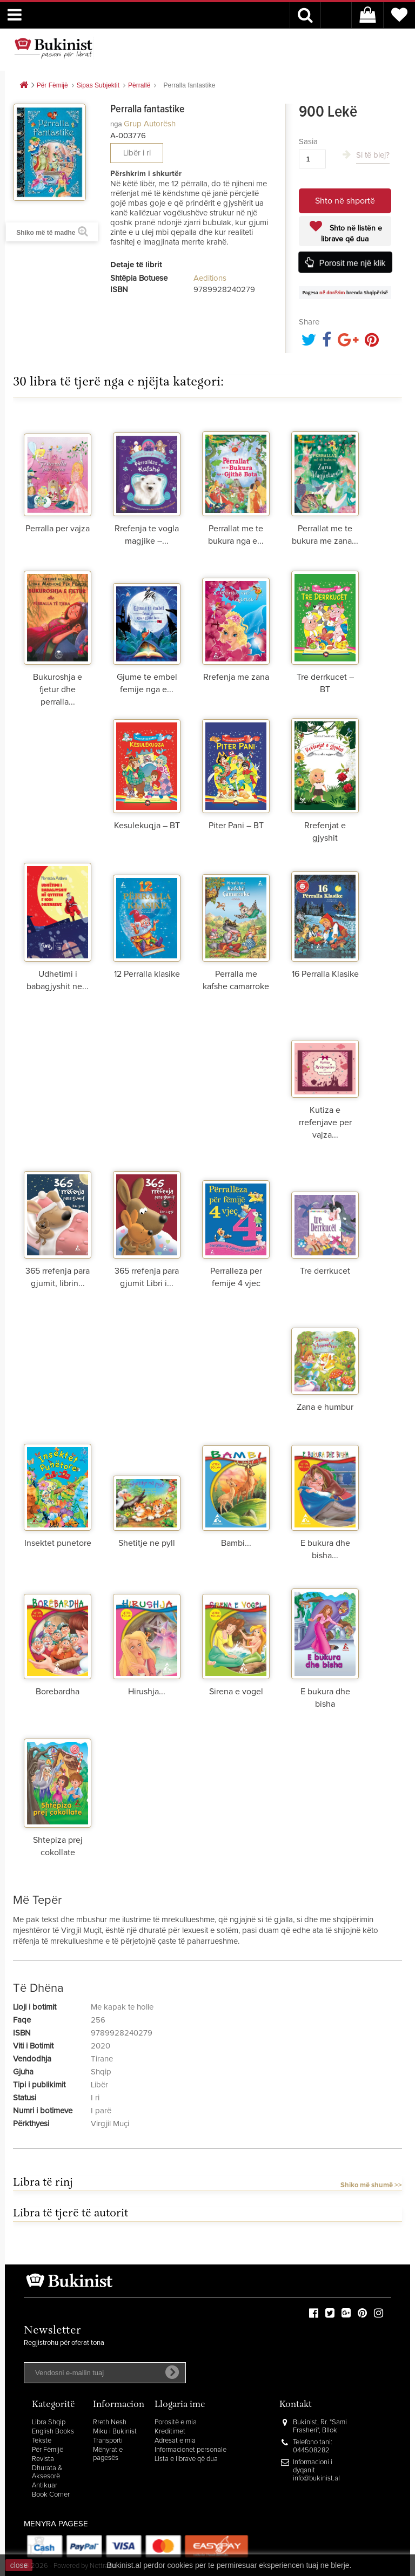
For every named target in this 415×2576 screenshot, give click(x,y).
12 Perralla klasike (147, 974)
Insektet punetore (57, 1543)
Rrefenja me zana (236, 677)
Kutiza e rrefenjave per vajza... (325, 1122)
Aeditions (209, 278)
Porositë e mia (176, 2422)
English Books (53, 2431)
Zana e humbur (325, 1407)
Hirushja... (146, 1691)
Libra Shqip (48, 2422)
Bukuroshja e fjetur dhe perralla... (57, 689)
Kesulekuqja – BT (147, 825)
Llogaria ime (180, 2405)
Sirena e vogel (236, 1691)
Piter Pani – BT (236, 825)
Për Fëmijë (47, 2449)
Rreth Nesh (109, 2422)
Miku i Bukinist (115, 2431)
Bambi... (236, 1543)
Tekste (41, 2440)
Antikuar (44, 2485)
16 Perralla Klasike (325, 974)
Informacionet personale (190, 2449)
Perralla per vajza (57, 528)
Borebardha (57, 1691)
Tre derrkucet (325, 1271)
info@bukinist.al (316, 2478)
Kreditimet (170, 2431)
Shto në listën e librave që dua (351, 234)
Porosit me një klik (352, 263)
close (19, 2565)
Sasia (308, 142)
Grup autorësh (150, 124)
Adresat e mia (175, 2440)
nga (116, 124)
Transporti (108, 2440)
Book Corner (51, 2494)
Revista (43, 2459)
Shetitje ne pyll (146, 1543)
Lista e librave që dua (186, 2459)
